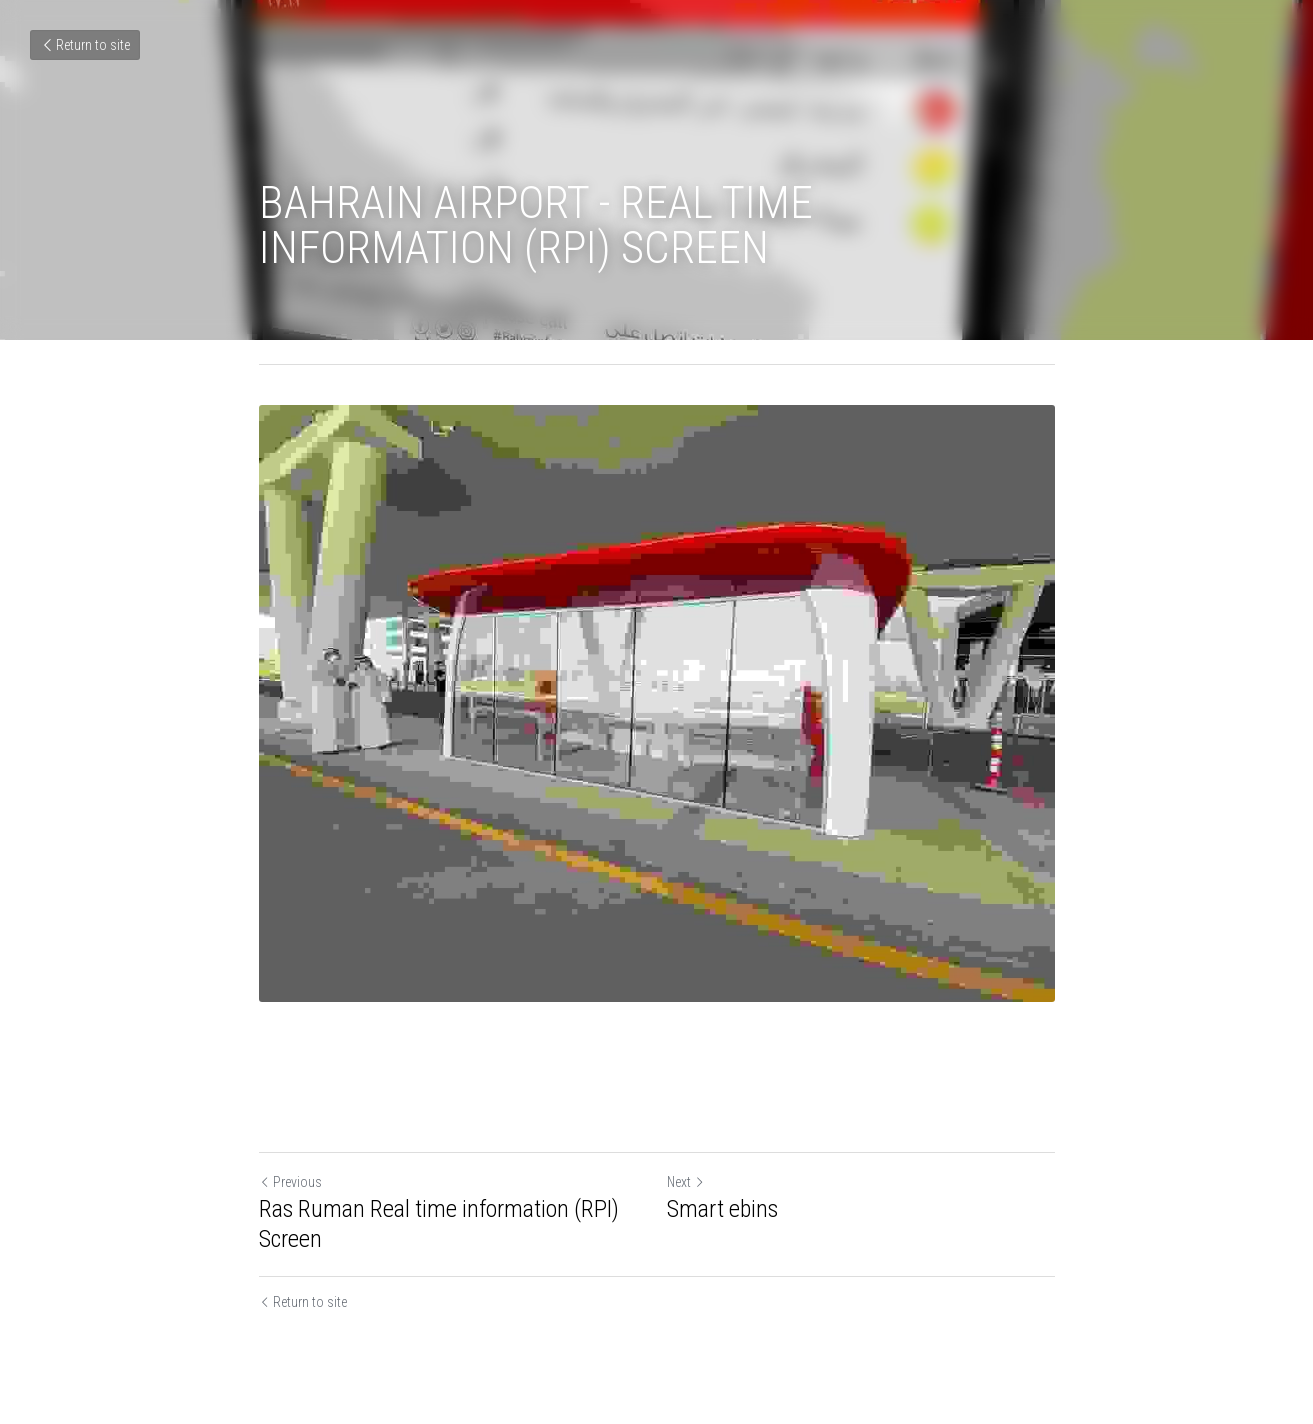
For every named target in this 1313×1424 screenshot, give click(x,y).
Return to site (85, 45)
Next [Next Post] (686, 1182)
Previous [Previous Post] (290, 1182)
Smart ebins (722, 1209)
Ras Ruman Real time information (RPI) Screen (439, 1224)
